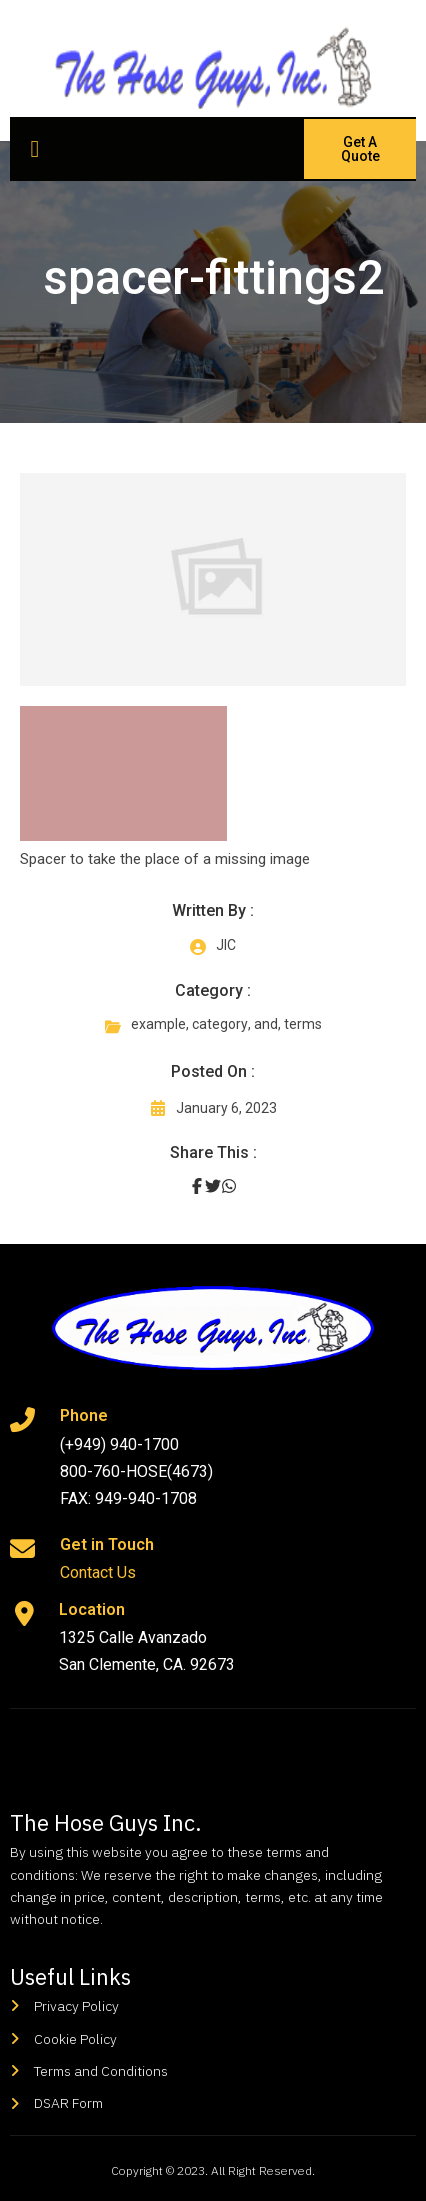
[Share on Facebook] (197, 1186)
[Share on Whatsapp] (229, 1186)
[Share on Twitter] (213, 1186)
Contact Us (98, 1572)
